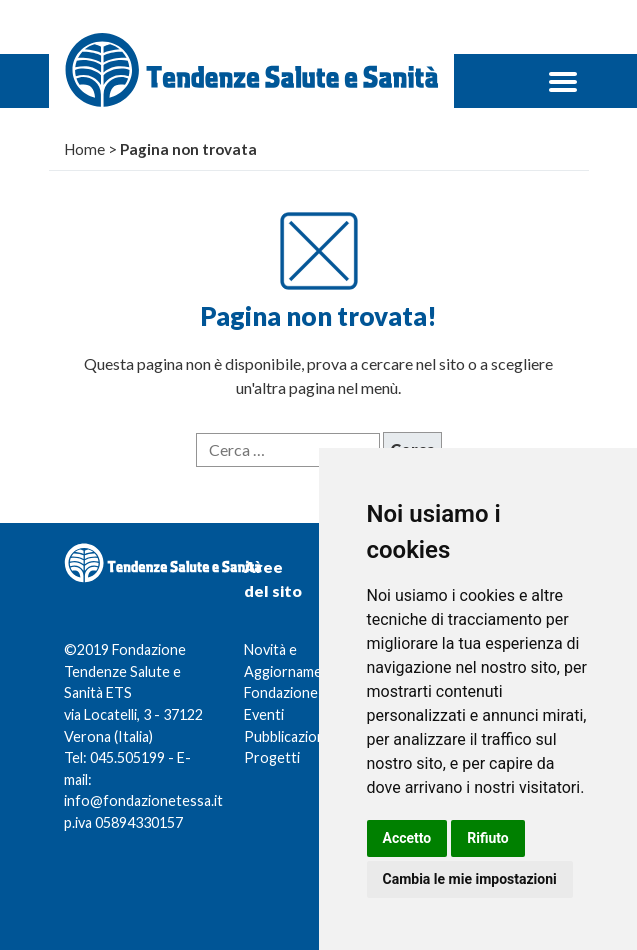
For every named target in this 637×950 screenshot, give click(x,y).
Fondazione (281, 692)
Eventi (264, 714)
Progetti (272, 757)
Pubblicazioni (286, 736)
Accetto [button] (407, 838)
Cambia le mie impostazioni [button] (470, 879)
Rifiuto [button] (488, 838)
